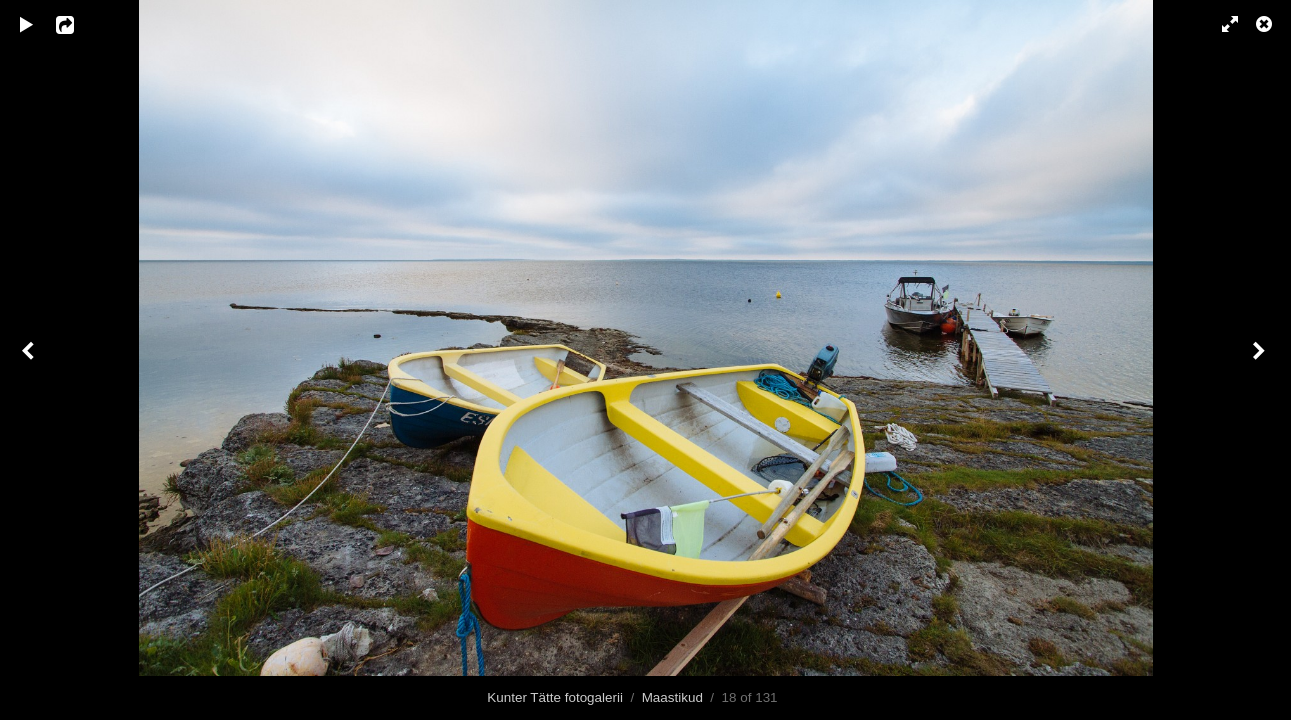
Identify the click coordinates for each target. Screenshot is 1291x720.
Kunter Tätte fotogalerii (555, 697)
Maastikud (672, 697)
